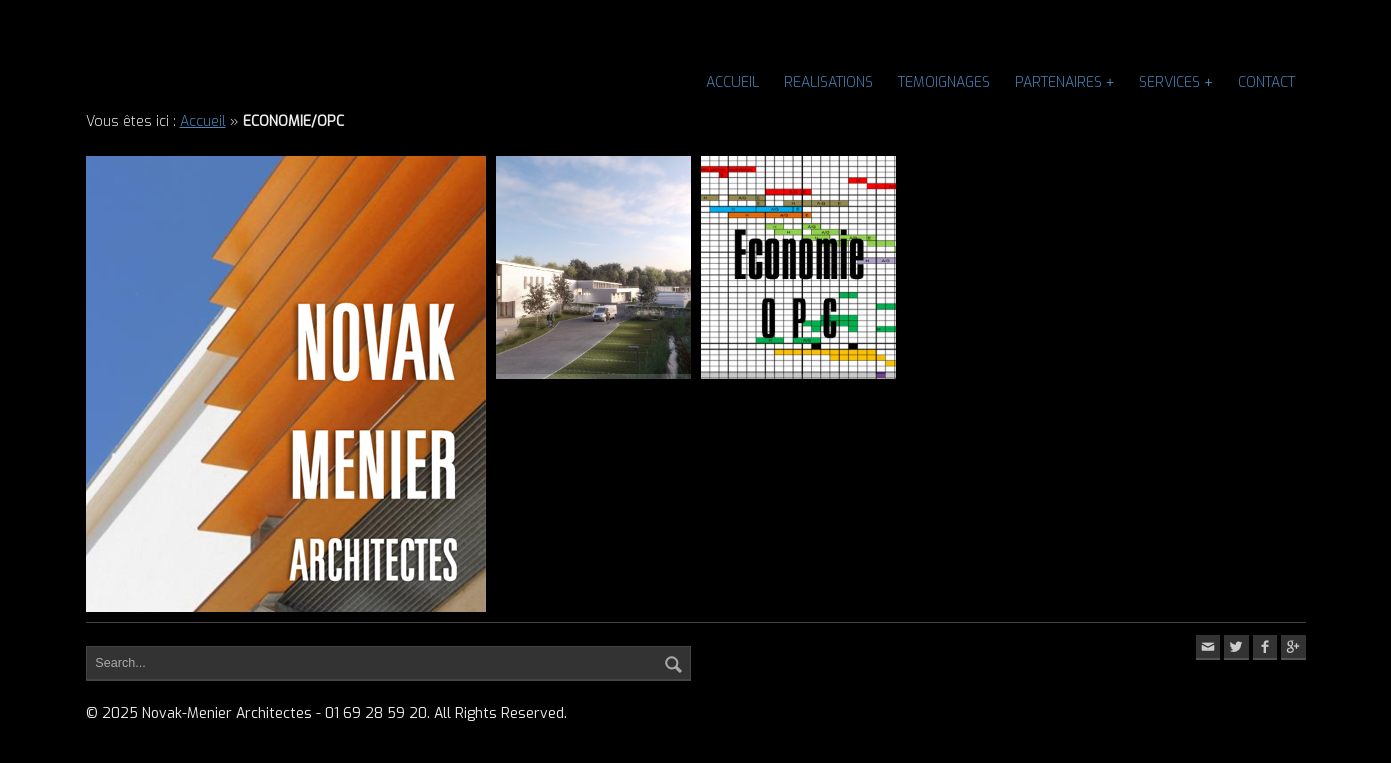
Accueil (732, 82)
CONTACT (1266, 82)
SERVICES (1169, 82)
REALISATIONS (828, 82)
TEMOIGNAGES (944, 82)
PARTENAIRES (1058, 82)
